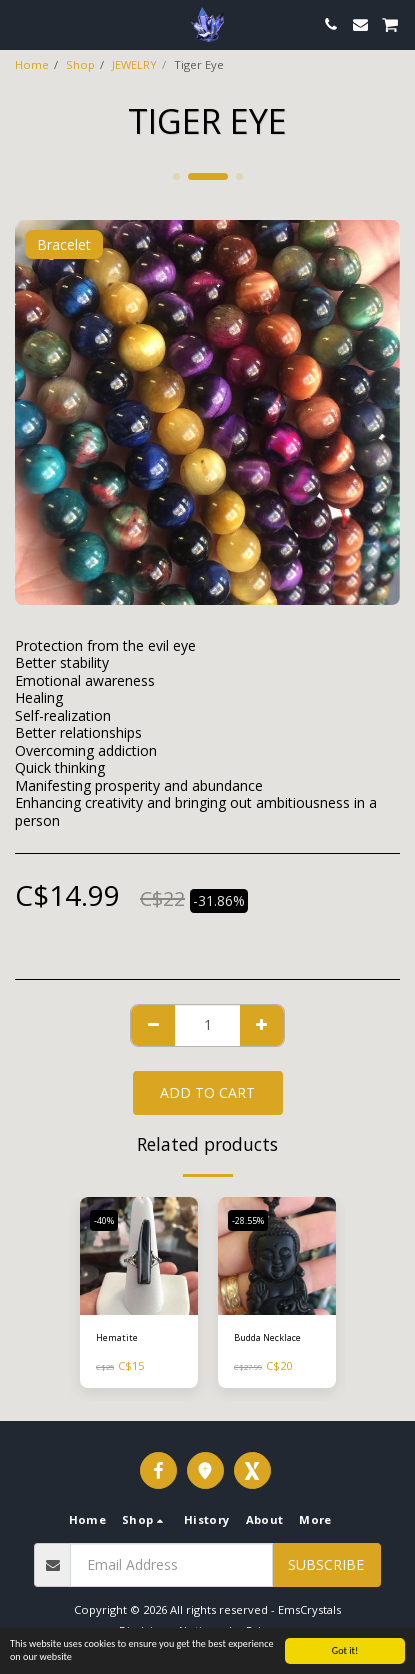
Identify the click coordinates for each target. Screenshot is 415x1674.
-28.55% (248, 1220)
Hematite (117, 1337)
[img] (139, 1256)
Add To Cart (207, 1092)
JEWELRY (134, 64)
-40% (104, 1220)
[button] (22, 23)
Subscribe (326, 1564)
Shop (80, 64)
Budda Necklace (267, 1337)
